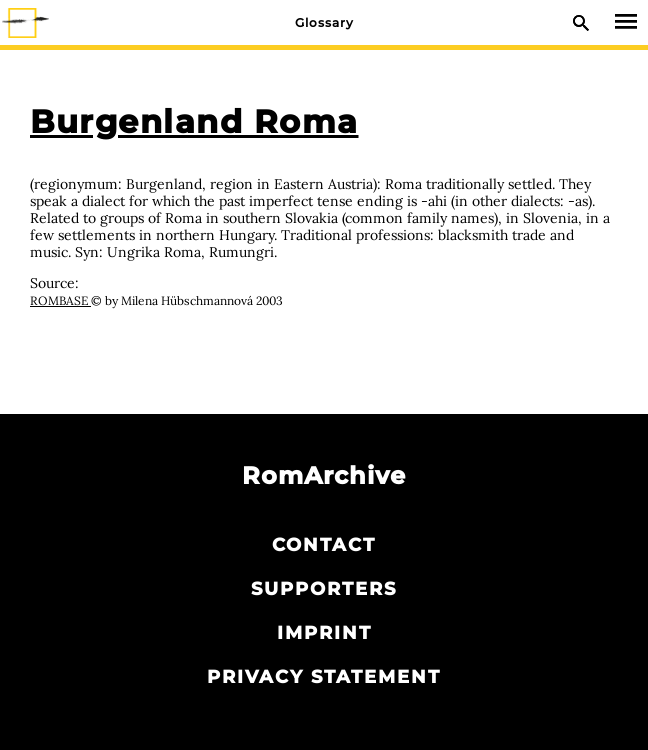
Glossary (324, 22)
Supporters (324, 589)
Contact (324, 545)
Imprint (324, 633)
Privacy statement (324, 677)
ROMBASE (60, 300)
